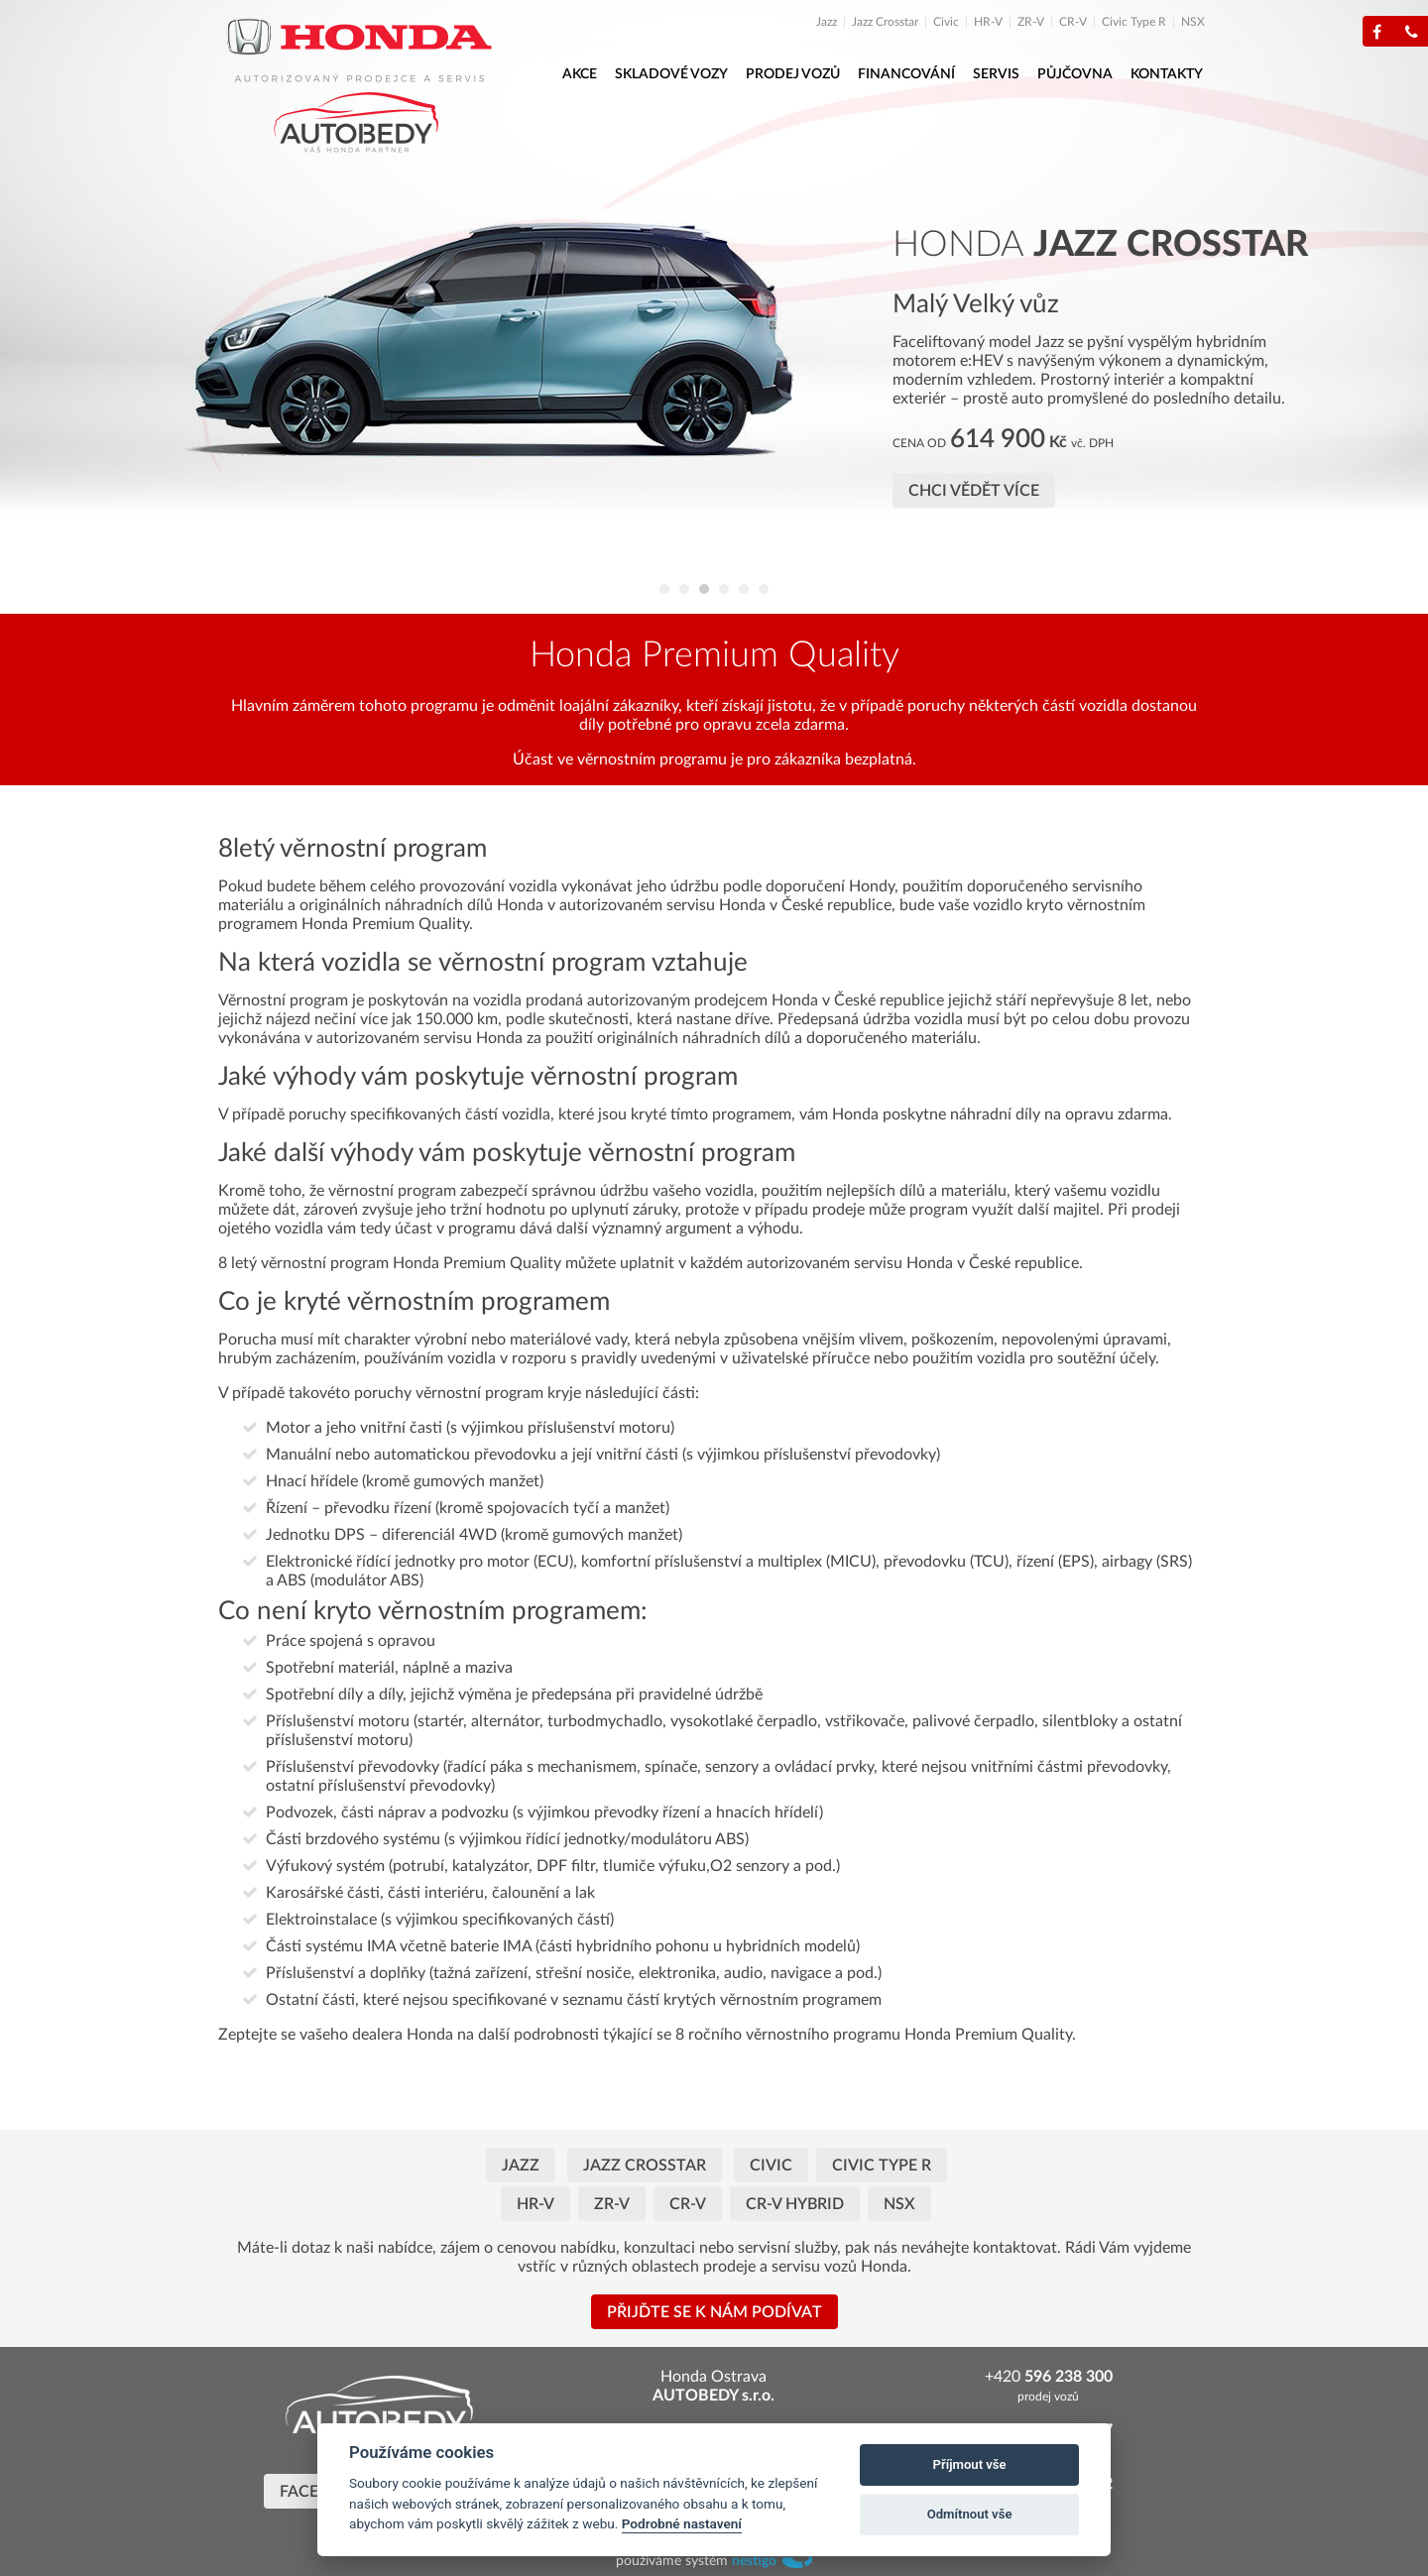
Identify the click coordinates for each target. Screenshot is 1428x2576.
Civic (946, 22)
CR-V (1073, 22)
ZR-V (1030, 22)
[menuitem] (832, 22)
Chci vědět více (973, 491)
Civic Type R (1134, 22)
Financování (906, 74)
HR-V (988, 22)
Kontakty (1166, 74)
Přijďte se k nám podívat (714, 2312)
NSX (1193, 22)
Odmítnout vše (969, 2514)
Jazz (826, 22)
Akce (579, 74)
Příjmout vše (970, 2464)
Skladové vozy (671, 74)
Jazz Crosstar (885, 22)
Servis (996, 74)
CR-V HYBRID (795, 2204)
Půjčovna (1075, 74)
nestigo (754, 2561)
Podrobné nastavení (682, 2523)
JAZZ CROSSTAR (644, 2165)
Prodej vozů (793, 74)
